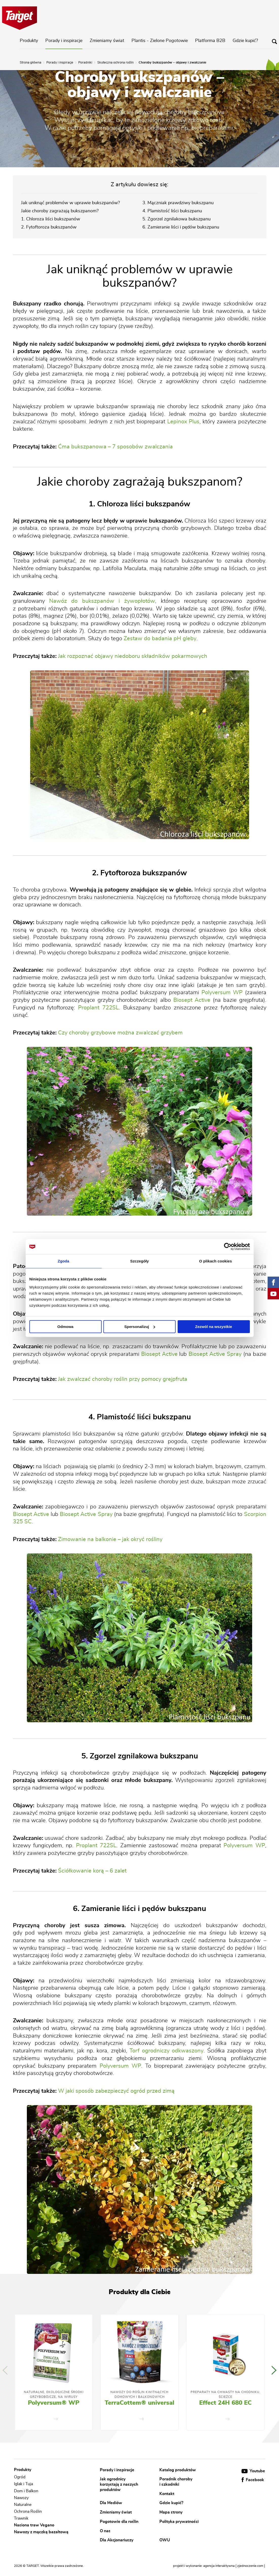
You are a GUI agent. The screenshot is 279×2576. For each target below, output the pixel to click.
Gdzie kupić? (245, 40)
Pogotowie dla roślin (119, 2521)
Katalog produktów (177, 2470)
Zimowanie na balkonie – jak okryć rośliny (110, 1539)
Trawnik (21, 2518)
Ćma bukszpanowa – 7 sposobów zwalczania (115, 446)
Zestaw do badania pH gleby (160, 638)
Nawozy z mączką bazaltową (41, 2532)
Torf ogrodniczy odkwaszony (166, 2050)
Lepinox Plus (183, 421)
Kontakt (166, 2493)
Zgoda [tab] (63, 1261)
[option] (53, 2372)
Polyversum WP (222, 992)
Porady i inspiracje (63, 40)
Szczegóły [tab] (139, 1261)
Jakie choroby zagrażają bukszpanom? (60, 211)
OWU (164, 2540)
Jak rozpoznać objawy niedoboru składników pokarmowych (132, 656)
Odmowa (65, 1326)
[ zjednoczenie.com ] (250, 2566)
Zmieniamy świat (107, 40)
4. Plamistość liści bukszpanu (172, 211)
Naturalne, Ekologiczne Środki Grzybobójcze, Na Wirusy (54, 2394)
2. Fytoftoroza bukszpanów (49, 227)
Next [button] (274, 2370)
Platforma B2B (210, 40)
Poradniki (85, 62)
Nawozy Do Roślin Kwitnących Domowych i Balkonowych (139, 2394)
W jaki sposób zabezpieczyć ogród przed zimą (116, 2091)
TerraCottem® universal (139, 2403)
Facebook (252, 2480)
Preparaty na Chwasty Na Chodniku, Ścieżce (226, 2394)
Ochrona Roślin (28, 2511)
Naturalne (22, 2505)
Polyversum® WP (53, 2403)
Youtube (253, 2471)
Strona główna (30, 62)
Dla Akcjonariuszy (116, 2540)
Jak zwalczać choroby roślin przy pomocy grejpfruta (122, 1379)
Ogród (19, 2477)
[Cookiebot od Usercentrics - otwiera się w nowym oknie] (228, 1246)
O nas (105, 2531)
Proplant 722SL (98, 1007)
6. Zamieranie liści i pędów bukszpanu (180, 227)
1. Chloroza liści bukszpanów (50, 219)
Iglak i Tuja (23, 2484)
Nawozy (21, 2498)
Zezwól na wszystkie (213, 1326)
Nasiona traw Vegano (34, 2525)
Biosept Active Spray (215, 1354)
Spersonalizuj (139, 1326)
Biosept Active (192, 1000)
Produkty (29, 40)
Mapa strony (170, 2512)
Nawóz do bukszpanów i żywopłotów (102, 601)
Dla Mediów (111, 2503)
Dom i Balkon (26, 2491)
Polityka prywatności (179, 2521)
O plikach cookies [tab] (215, 1261)
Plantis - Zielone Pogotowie (160, 40)
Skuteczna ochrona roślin (115, 62)
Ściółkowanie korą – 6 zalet (92, 1871)
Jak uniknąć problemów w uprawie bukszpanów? (70, 203)
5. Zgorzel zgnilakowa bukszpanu (176, 219)
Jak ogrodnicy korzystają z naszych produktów (119, 2484)
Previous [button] (5, 2370)
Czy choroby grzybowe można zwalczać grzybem (120, 1032)
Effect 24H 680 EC (225, 2403)
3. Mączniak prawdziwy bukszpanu (178, 203)
